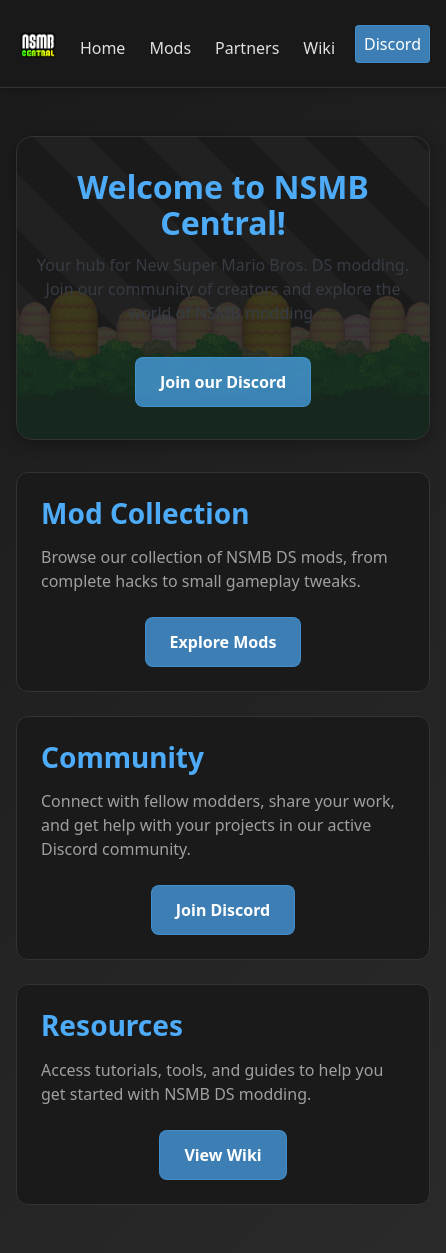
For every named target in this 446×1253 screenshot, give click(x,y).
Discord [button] (392, 44)
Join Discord (223, 910)
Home (103, 48)
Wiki (319, 48)
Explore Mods (223, 642)
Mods (170, 48)
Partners (247, 48)
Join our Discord (223, 382)
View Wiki (222, 1155)
